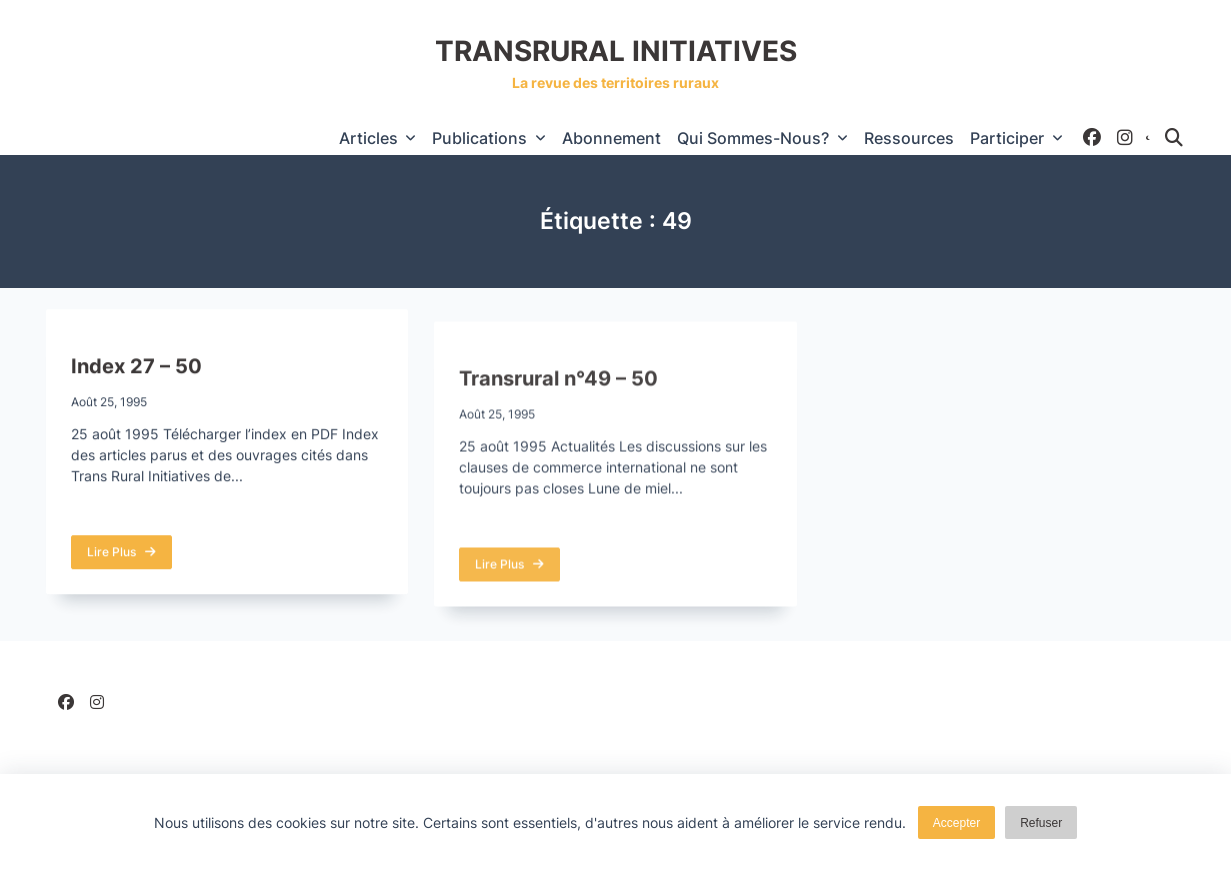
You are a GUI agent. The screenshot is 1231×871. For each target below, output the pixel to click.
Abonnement (611, 138)
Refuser (1041, 823)
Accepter (956, 823)
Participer (1016, 138)
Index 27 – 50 (136, 381)
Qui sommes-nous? (762, 138)
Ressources (909, 138)
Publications (489, 138)
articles (378, 138)
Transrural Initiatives (616, 51)
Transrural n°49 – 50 (558, 471)
